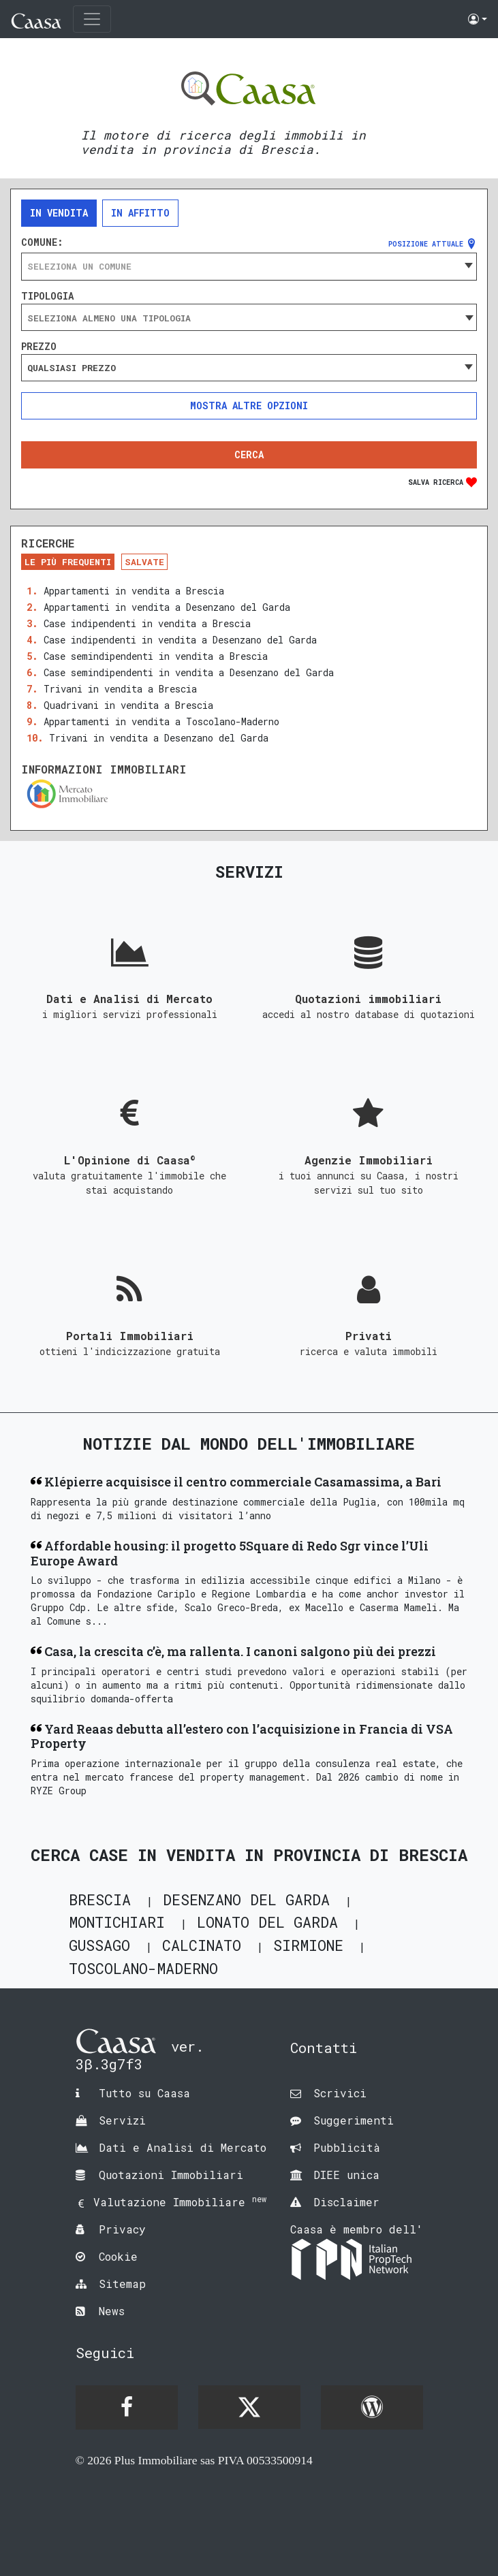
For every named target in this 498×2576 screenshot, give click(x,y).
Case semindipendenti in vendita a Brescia (156, 656)
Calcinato (201, 1945)
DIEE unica (346, 2174)
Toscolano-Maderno (143, 1968)
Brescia (100, 1899)
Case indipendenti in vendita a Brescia (147, 623)
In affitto (140, 212)
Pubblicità (346, 2147)
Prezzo (39, 346)
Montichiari (117, 1922)
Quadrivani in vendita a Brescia (128, 705)
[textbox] (249, 266)
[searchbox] (249, 318)
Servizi (122, 2120)
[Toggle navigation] (92, 19)
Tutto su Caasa (144, 2093)
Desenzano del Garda (246, 1899)
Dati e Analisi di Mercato (182, 2147)
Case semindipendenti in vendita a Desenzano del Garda (189, 672)
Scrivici (340, 2093)
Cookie (118, 2256)
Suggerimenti (353, 2120)
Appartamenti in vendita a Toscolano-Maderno (161, 721)
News (112, 2311)
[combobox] (249, 266)
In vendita (59, 212)
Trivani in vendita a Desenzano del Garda (158, 737)
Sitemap (122, 2283)
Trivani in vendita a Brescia (120, 688)
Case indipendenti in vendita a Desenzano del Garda (180, 639)
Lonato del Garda (267, 1922)
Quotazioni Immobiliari (171, 2174)
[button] (477, 19)
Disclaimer (346, 2202)
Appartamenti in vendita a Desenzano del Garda (167, 607)
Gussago (99, 1945)
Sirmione (308, 1945)
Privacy (122, 2229)
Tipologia (47, 296)
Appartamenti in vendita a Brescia (134, 590)
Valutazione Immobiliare (179, 2202)
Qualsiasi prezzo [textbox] (71, 368)
